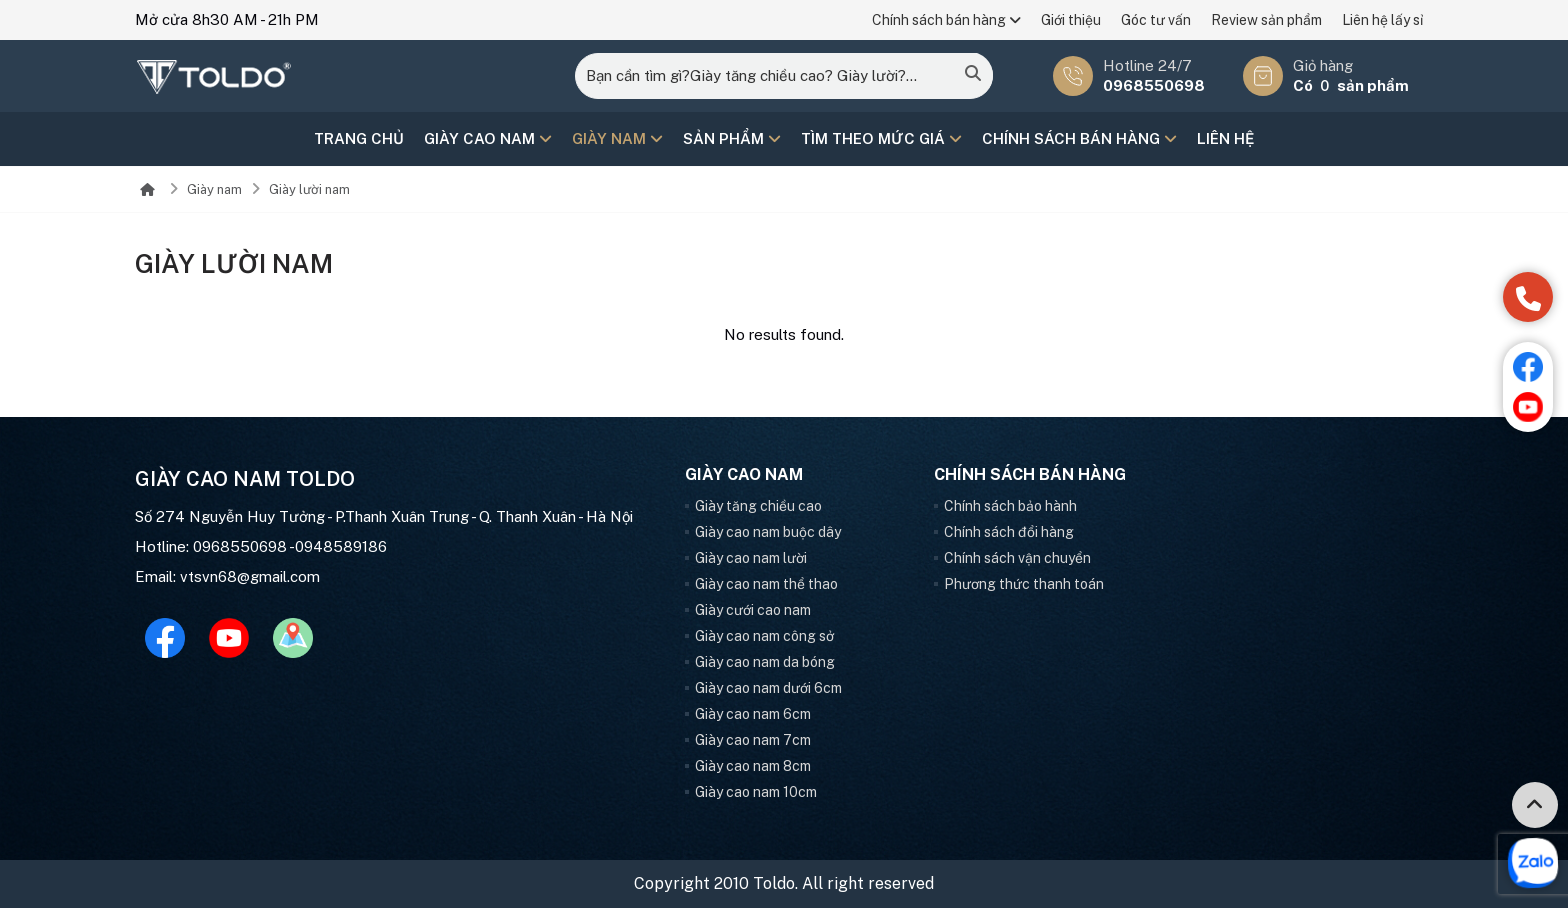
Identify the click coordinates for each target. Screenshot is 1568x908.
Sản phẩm (732, 138)
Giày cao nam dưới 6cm (768, 688)
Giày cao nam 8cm (753, 766)
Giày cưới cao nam (753, 610)
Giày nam (617, 138)
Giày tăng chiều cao (758, 506)
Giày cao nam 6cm (753, 714)
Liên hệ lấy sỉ (1382, 20)
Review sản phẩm (1266, 20)
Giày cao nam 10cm (756, 792)
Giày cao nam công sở (764, 636)
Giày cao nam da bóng (765, 662)
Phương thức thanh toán (1024, 584)
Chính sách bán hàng (946, 20)
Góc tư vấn (1156, 20)
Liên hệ (1225, 138)
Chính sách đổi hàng (1009, 532)
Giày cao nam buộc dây (768, 532)
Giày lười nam (309, 189)
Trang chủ (359, 138)
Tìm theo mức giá (881, 138)
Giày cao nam (488, 138)
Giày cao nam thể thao (766, 584)
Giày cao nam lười (751, 558)
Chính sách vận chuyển (1017, 558)
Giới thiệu (1071, 20)
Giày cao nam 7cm (753, 740)
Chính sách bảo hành (1010, 506)
